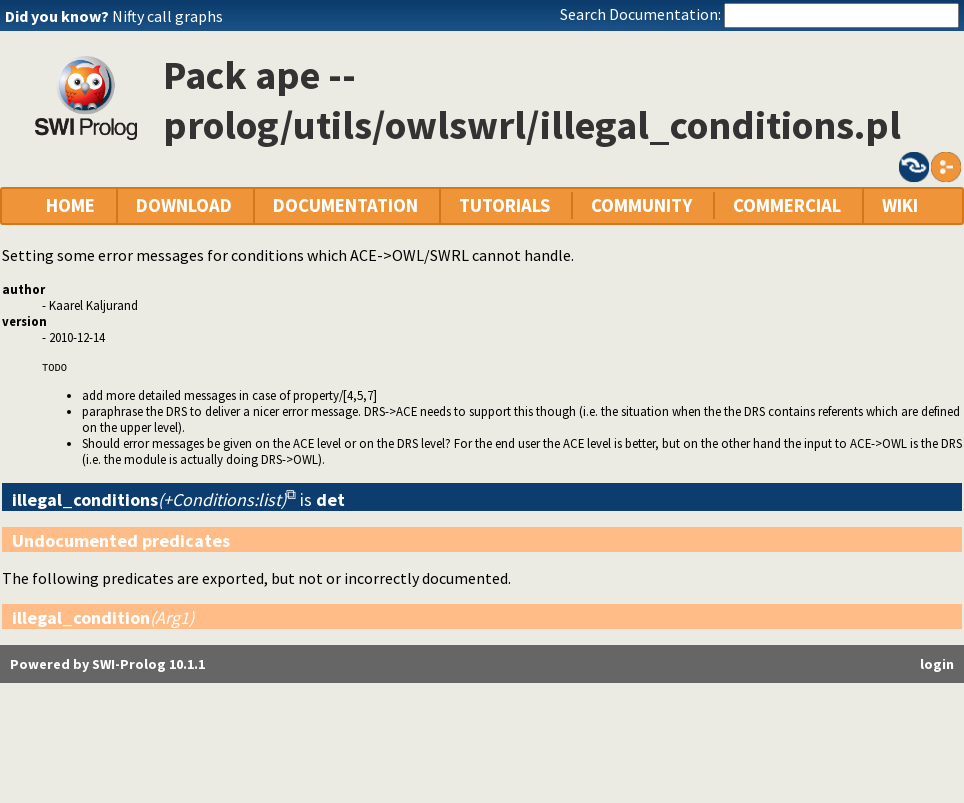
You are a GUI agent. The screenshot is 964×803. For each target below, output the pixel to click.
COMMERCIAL (787, 205)
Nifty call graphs (167, 16)
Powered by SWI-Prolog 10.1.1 (107, 664)
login (937, 664)
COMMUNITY (641, 205)
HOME (70, 205)
